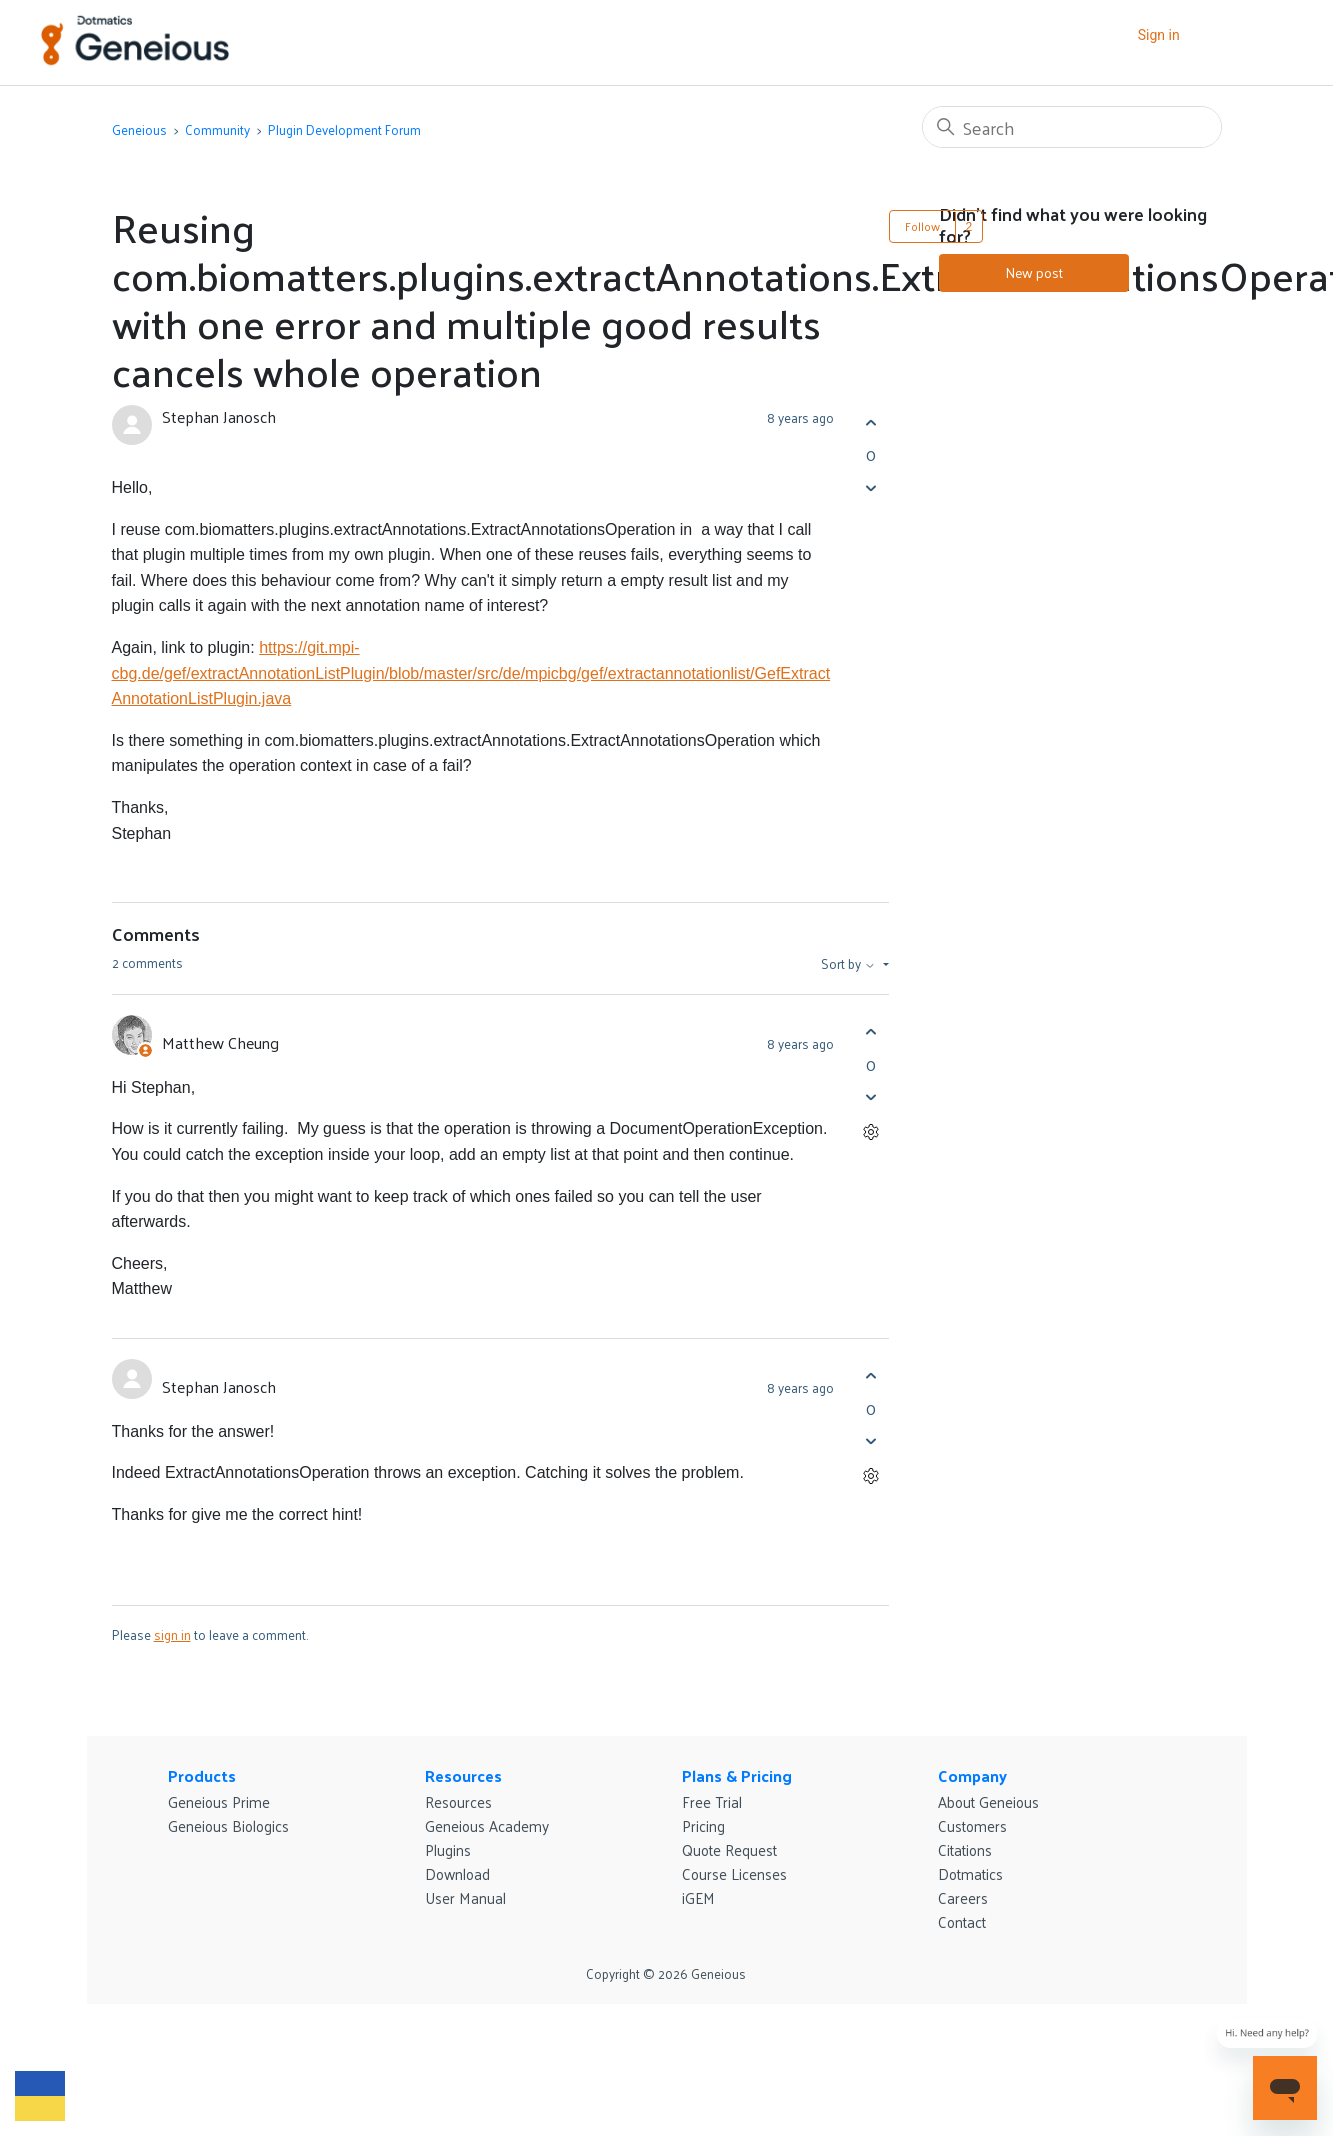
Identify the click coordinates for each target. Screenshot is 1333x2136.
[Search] (1072, 127)
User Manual (465, 1897)
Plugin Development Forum (344, 129)
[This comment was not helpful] (871, 1097)
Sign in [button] (1159, 35)
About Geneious (988, 1801)
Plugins (448, 1849)
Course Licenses (734, 1873)
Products (202, 1775)
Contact (962, 1921)
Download (457, 1873)
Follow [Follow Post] (922, 226)
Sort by (850, 964)
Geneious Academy (487, 1825)
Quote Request (729, 1849)
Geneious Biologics (228, 1825)
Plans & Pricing (737, 1775)
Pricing (703, 1825)
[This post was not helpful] (871, 487)
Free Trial (712, 1801)
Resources (463, 1775)
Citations (965, 1849)
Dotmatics (970, 1873)
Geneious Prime (219, 1801)
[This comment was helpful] (871, 1032)
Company (972, 1775)
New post (1034, 272)
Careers (963, 1897)
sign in (172, 1634)
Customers (972, 1825)
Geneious (139, 129)
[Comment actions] (871, 1132)
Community (217, 129)
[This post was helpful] (871, 422)
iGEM (698, 1897)
